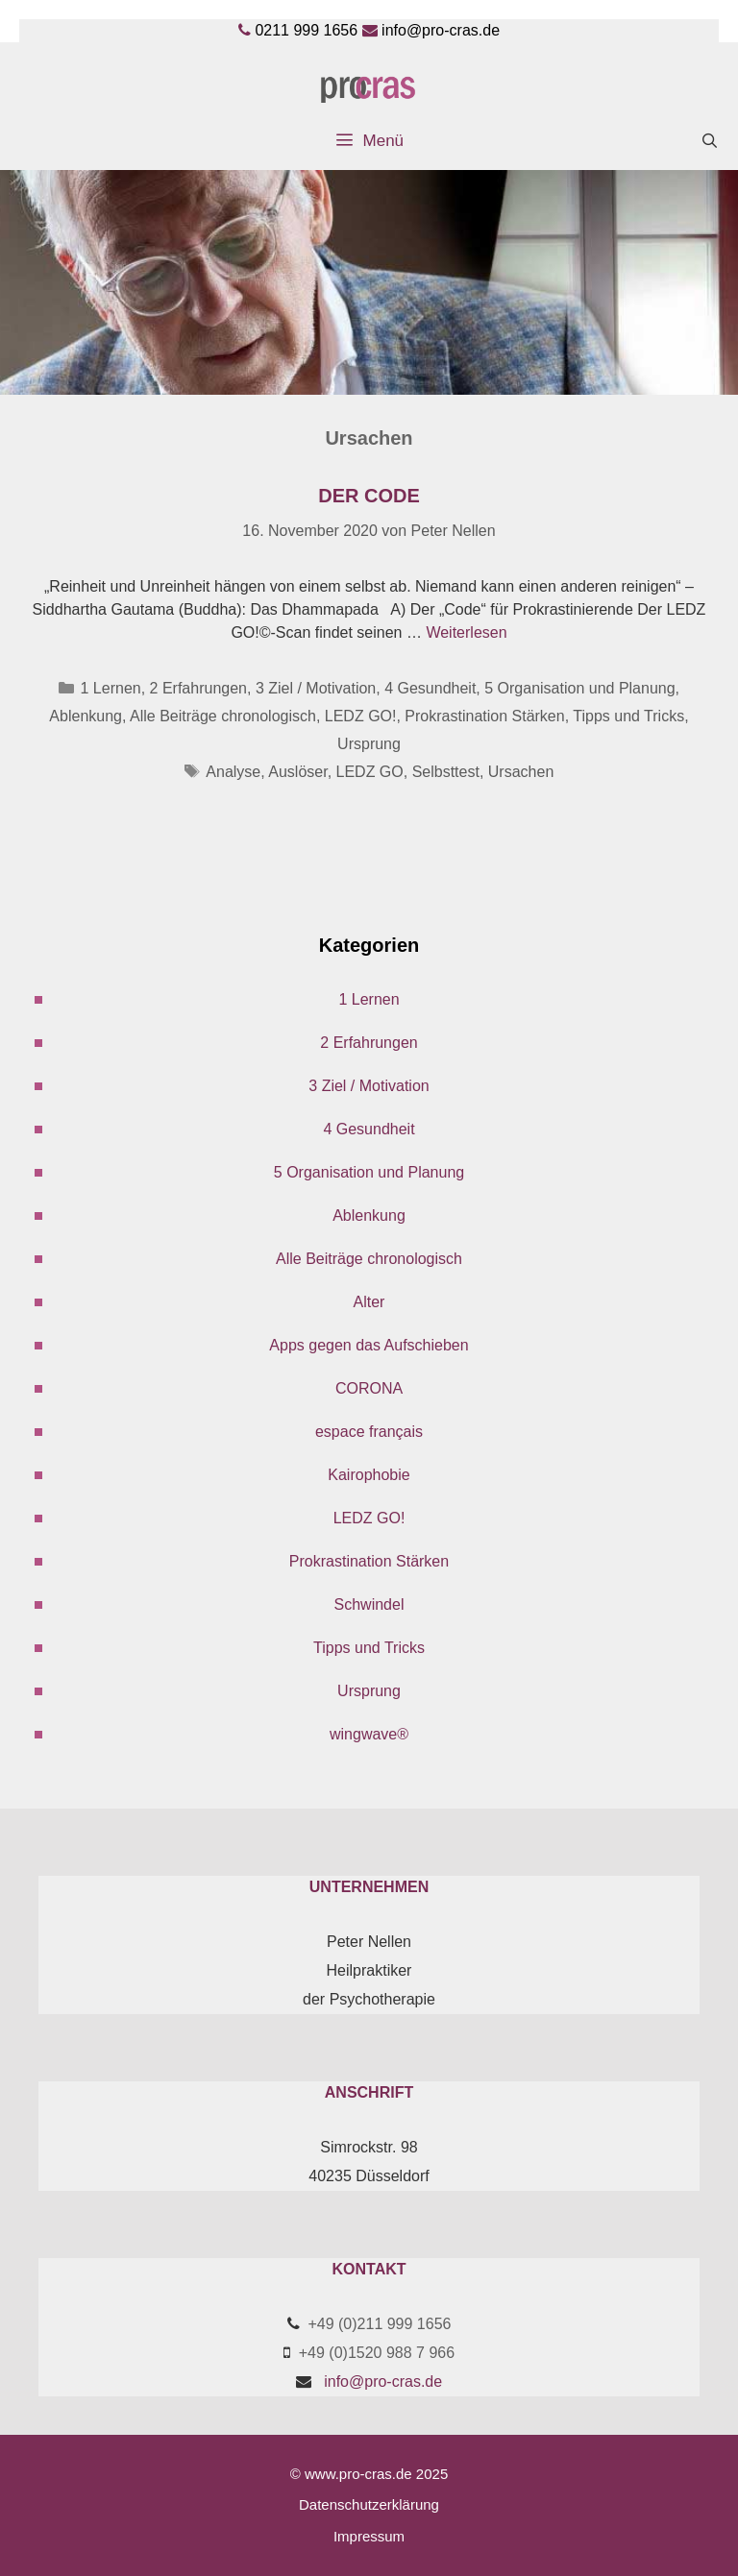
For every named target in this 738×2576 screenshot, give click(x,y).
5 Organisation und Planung (579, 688)
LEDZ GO (370, 772)
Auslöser (297, 772)
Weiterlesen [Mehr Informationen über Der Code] (466, 632)
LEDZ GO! (361, 716)
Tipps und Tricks (628, 716)
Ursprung (369, 744)
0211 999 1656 (306, 30)
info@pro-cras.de (440, 30)
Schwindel (369, 1604)
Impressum (369, 2536)
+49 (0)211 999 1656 (379, 2324)
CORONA (369, 1388)
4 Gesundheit (430, 688)
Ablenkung (85, 716)
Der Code (369, 495)
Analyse (233, 772)
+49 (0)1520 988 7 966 (377, 2353)
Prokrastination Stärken (484, 716)
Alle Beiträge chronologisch (223, 716)
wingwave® (369, 1734)
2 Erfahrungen (198, 688)
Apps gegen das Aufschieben (368, 1345)
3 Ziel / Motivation (316, 688)
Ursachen (521, 772)
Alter (369, 1302)
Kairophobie (368, 1475)
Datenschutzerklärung (369, 2504)
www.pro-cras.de (358, 2474)
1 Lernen (111, 688)
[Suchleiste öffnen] (709, 141)
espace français (369, 1431)
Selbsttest (446, 772)
